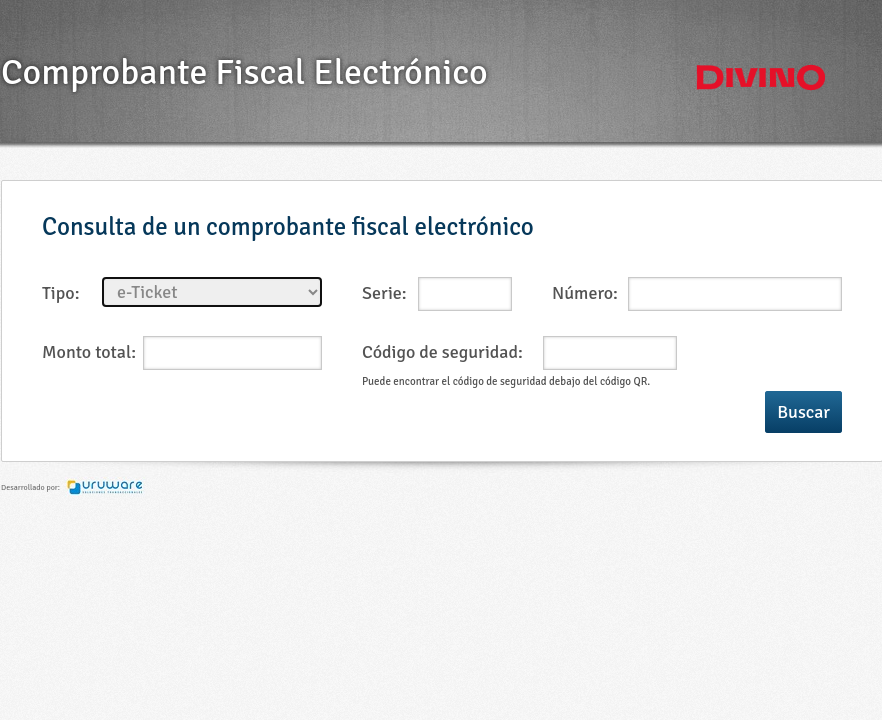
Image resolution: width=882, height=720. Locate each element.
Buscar (803, 412)
